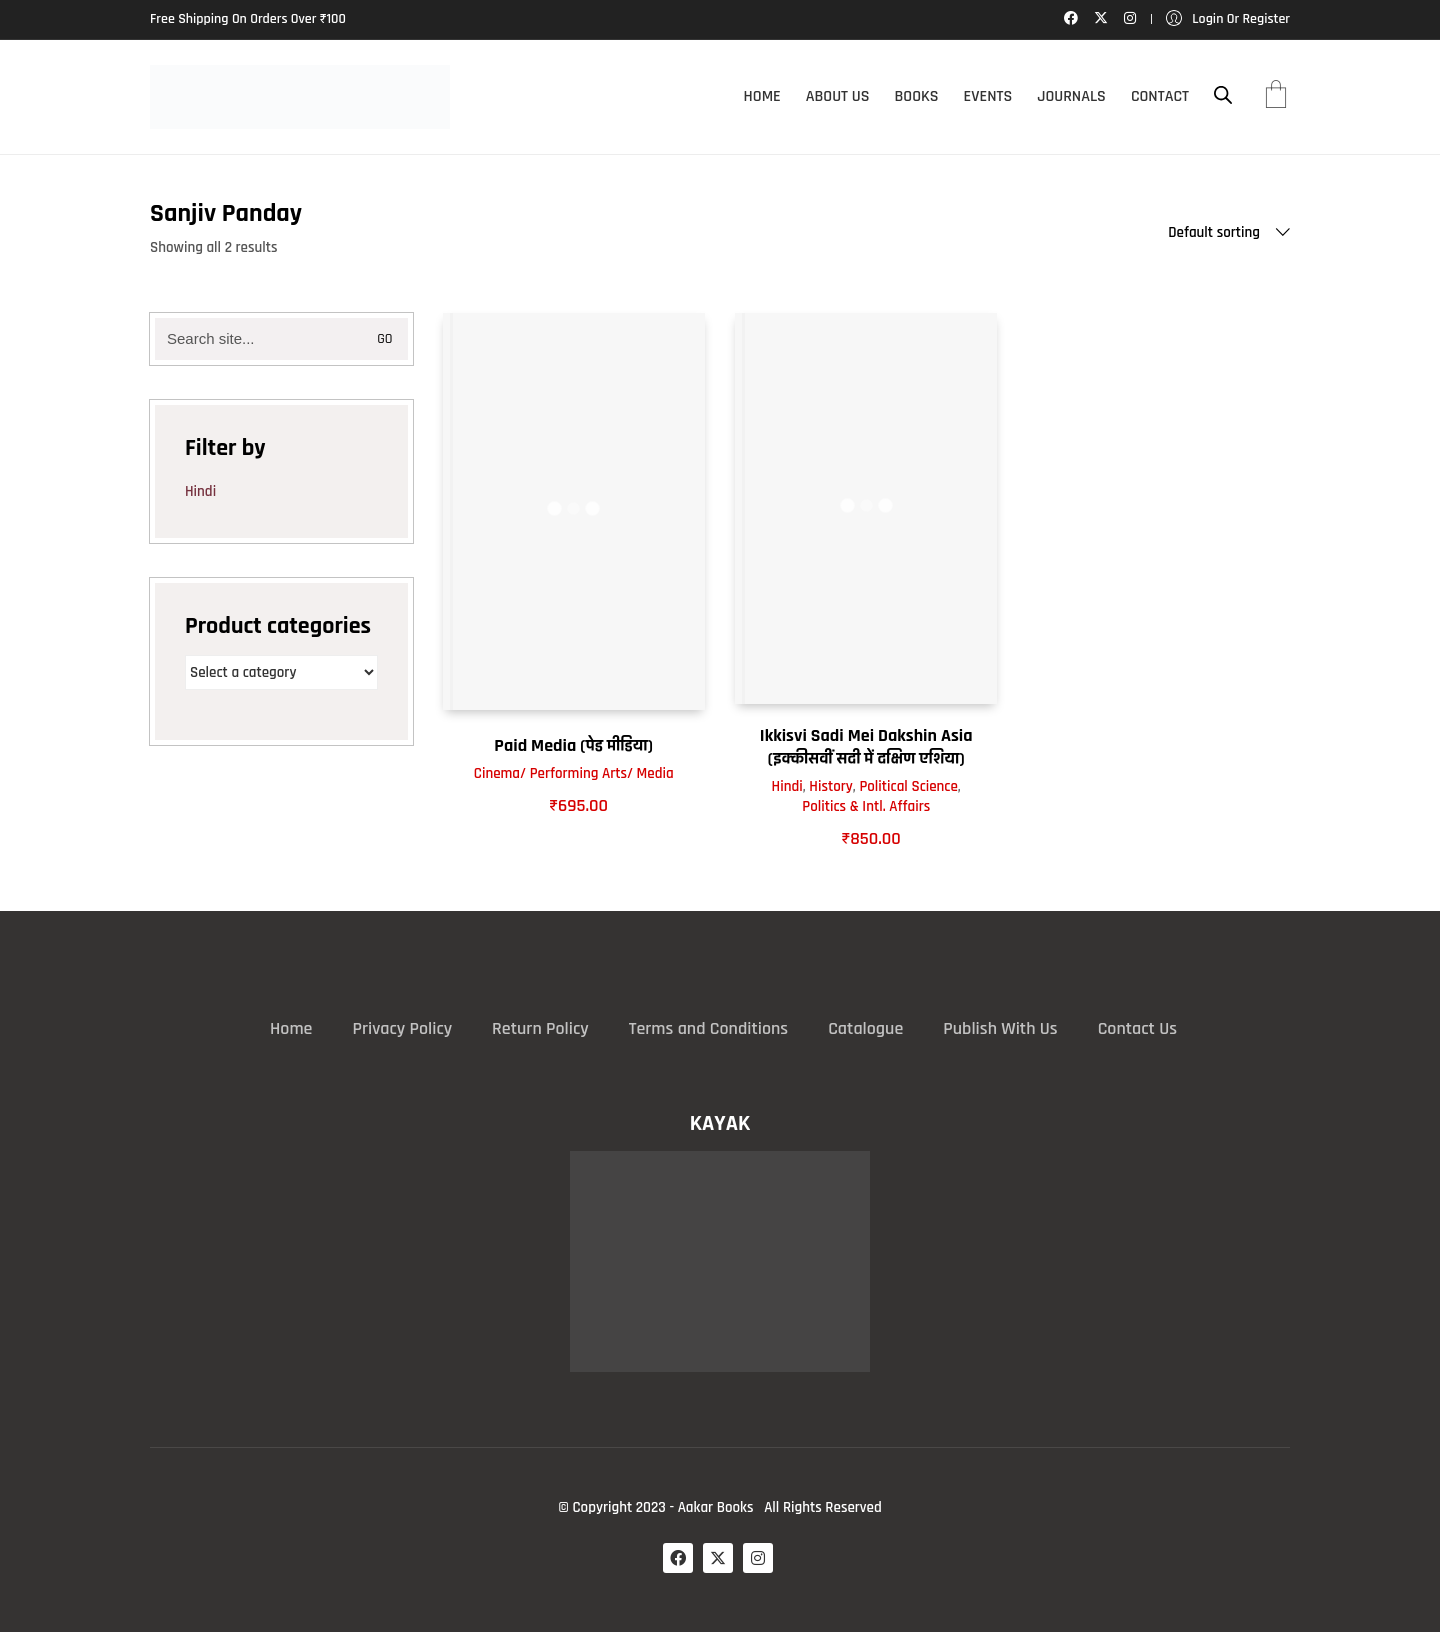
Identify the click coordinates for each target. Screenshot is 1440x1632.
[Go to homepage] (300, 97)
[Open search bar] (1223, 95)
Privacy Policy (402, 1028)
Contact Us (1137, 1028)
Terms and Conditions (708, 1028)
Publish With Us (1000, 1028)
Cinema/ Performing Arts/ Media (574, 773)
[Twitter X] (718, 1558)
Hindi (787, 786)
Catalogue (865, 1028)
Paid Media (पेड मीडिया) (573, 745)
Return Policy (540, 1028)
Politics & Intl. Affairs (866, 806)
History (831, 786)
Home (291, 1028)
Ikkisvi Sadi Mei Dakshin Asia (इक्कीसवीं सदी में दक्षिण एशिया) (866, 747)
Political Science (908, 786)
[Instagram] (758, 1558)
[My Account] (1228, 19)
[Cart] (1276, 97)
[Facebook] (678, 1558)
